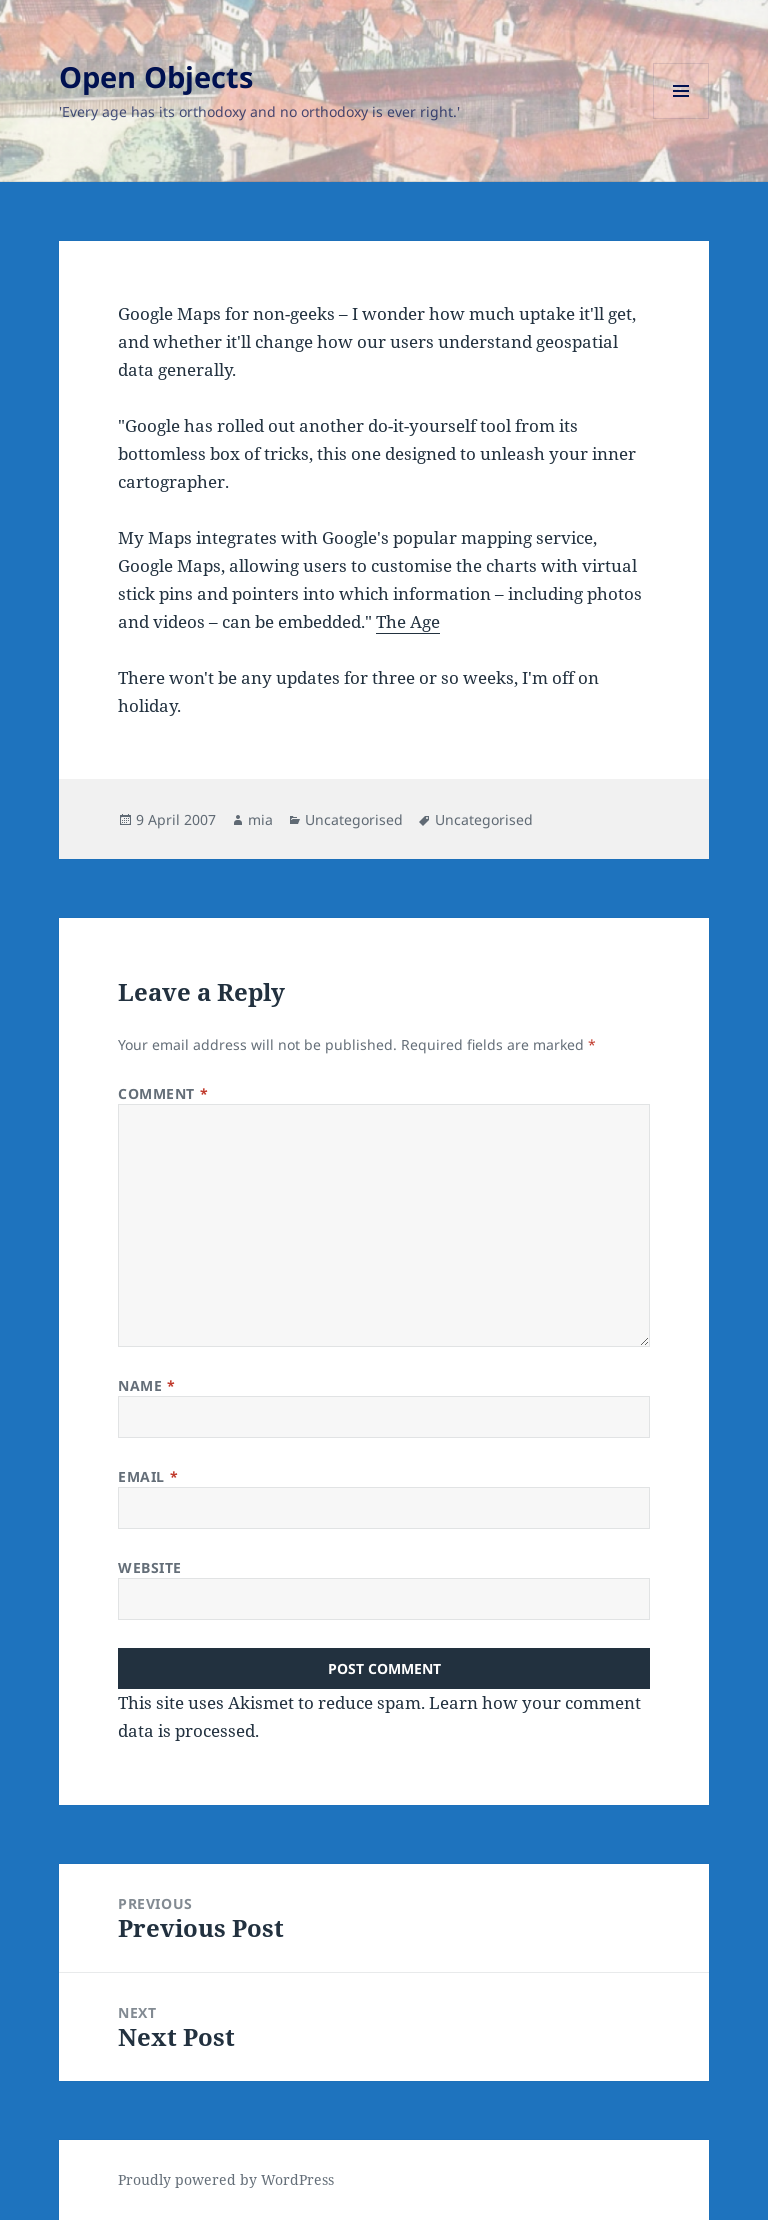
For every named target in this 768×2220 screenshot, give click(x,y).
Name (146, 1385)
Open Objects (156, 76)
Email (148, 1476)
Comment (163, 1093)
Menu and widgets (681, 118)
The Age (408, 621)
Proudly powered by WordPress (226, 2179)
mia (260, 819)
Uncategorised (354, 819)
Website (150, 1567)
